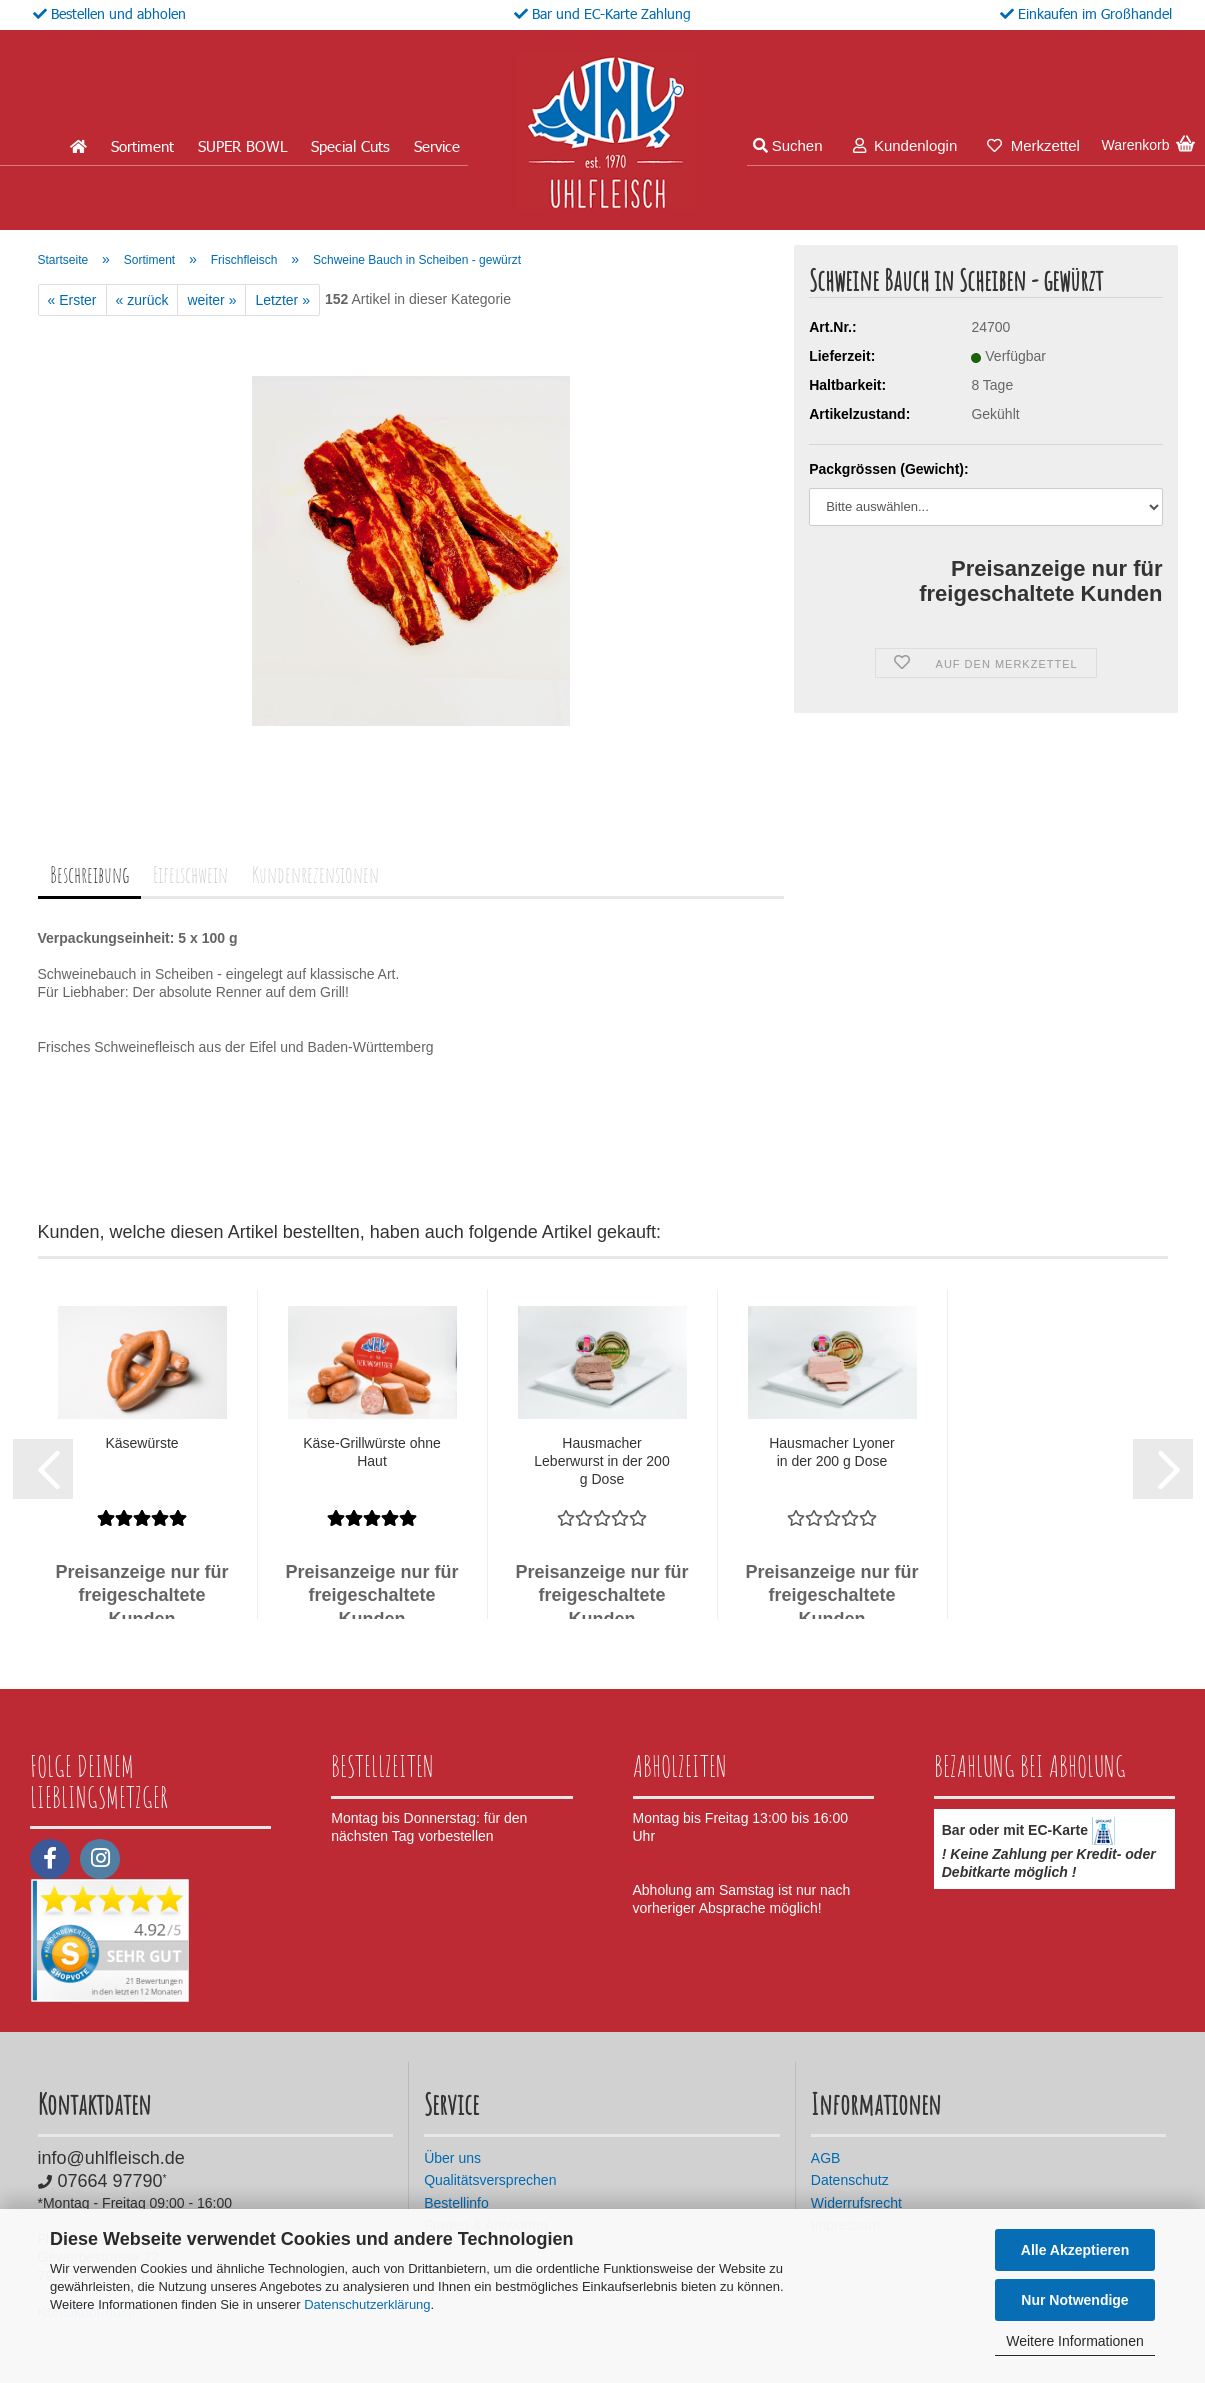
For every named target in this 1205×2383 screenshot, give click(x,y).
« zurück (142, 300)
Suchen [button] (788, 145)
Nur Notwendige (1074, 2300)
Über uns (452, 2158)
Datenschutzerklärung (367, 2304)
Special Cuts (350, 146)
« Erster (72, 300)
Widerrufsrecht (856, 2203)
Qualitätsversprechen (490, 2180)
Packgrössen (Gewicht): (889, 469)
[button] (43, 1469)
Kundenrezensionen (315, 874)
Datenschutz (850, 2180)
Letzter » (282, 300)
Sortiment (142, 146)
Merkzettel (1033, 145)
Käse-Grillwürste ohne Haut (372, 1452)
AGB (826, 2158)
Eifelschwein (190, 874)
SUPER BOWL (242, 146)
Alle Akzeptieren (1075, 2250)
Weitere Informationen (1074, 2341)
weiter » (211, 300)
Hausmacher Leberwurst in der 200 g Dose (601, 1461)
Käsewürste (141, 1443)
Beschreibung (89, 874)
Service (437, 146)
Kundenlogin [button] (905, 145)
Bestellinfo (456, 2203)
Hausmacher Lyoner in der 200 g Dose (832, 1452)
